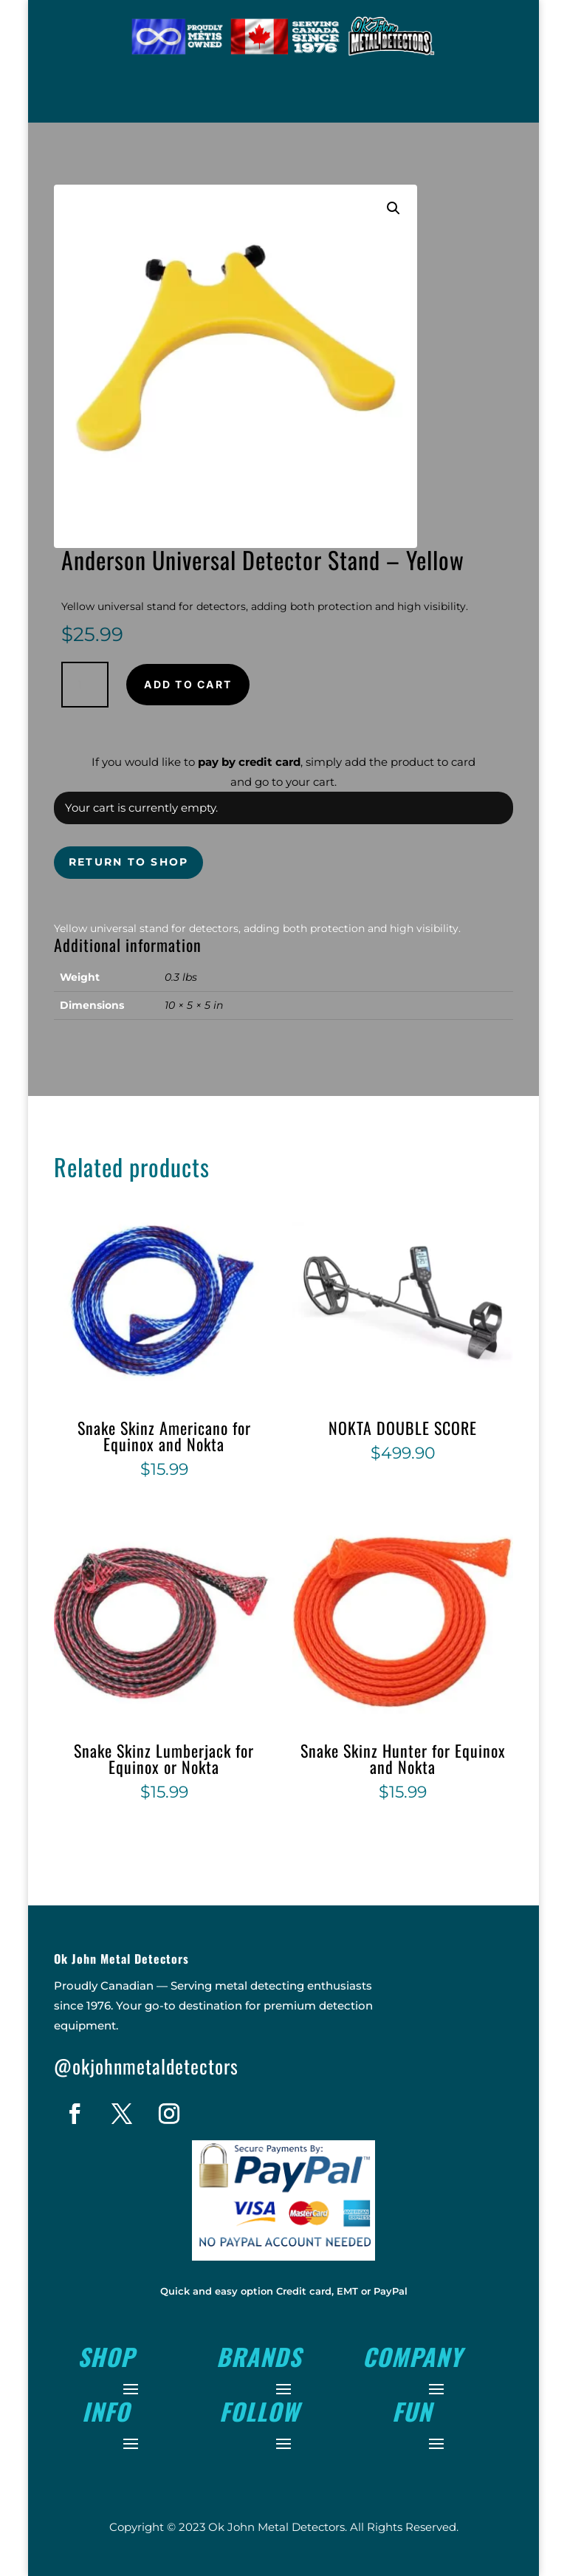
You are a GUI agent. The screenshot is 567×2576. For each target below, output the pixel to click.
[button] (393, 208)
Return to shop (128, 862)
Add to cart (188, 684)
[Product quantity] (85, 685)
